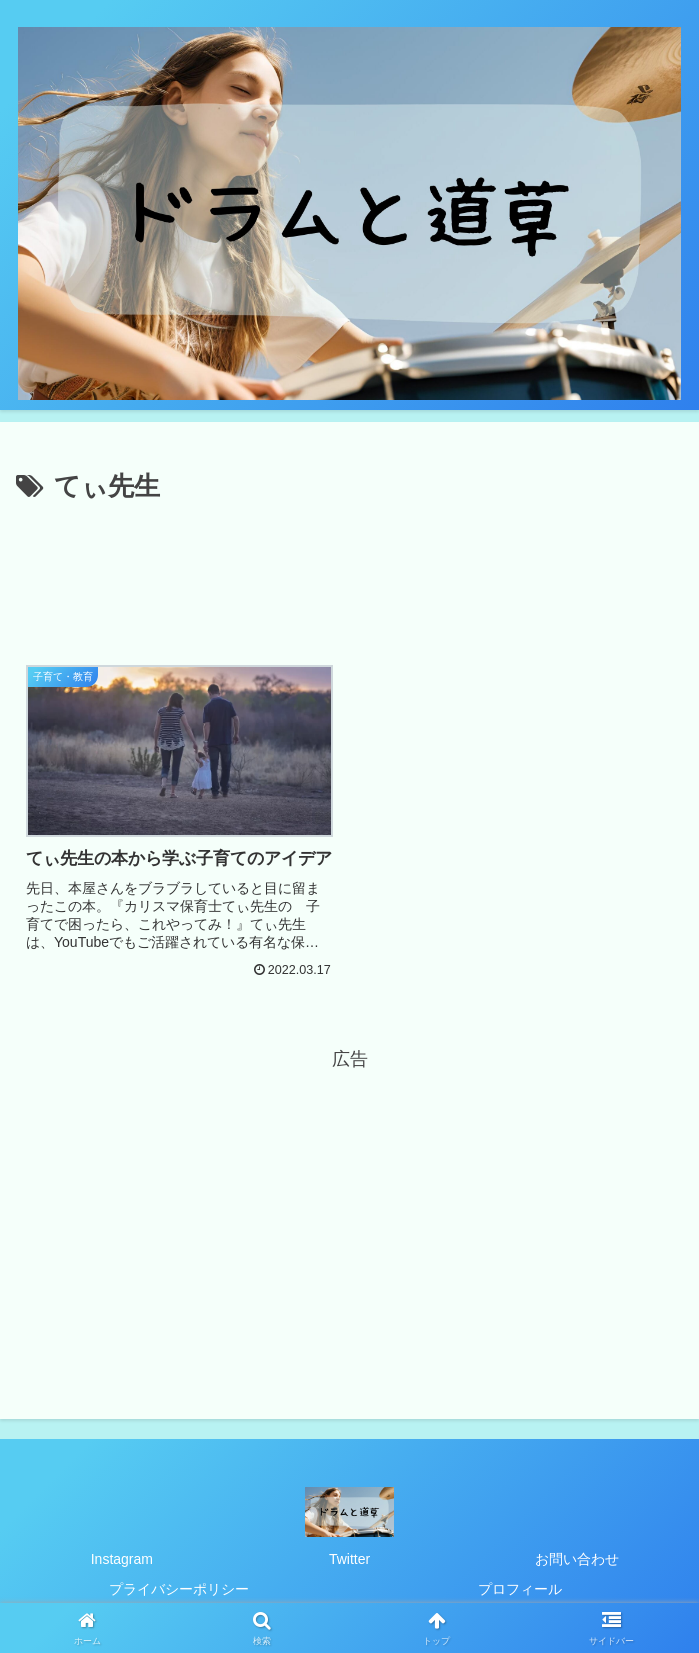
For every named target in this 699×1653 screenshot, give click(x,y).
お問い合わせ (577, 1559)
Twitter (349, 1559)
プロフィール (520, 1589)
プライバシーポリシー (179, 1589)
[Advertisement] (349, 570)
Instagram (122, 1559)
